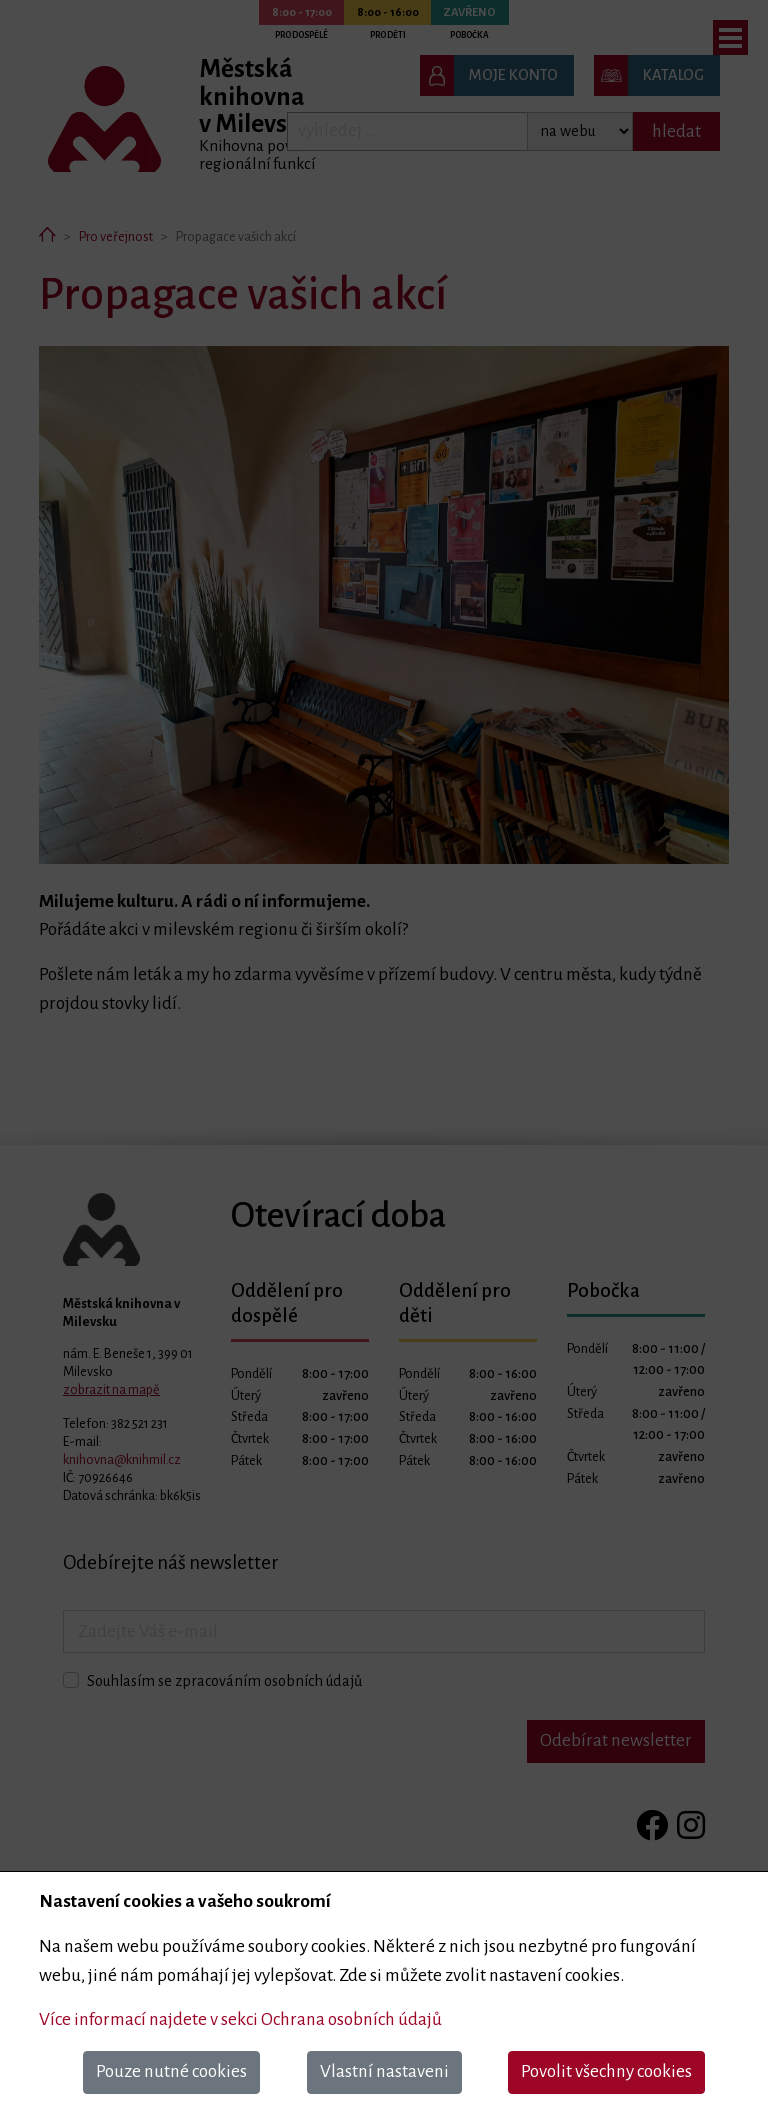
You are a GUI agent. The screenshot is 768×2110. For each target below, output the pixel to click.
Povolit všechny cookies (606, 2071)
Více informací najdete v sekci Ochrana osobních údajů (240, 2019)
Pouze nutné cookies (171, 2071)
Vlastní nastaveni (384, 2071)
